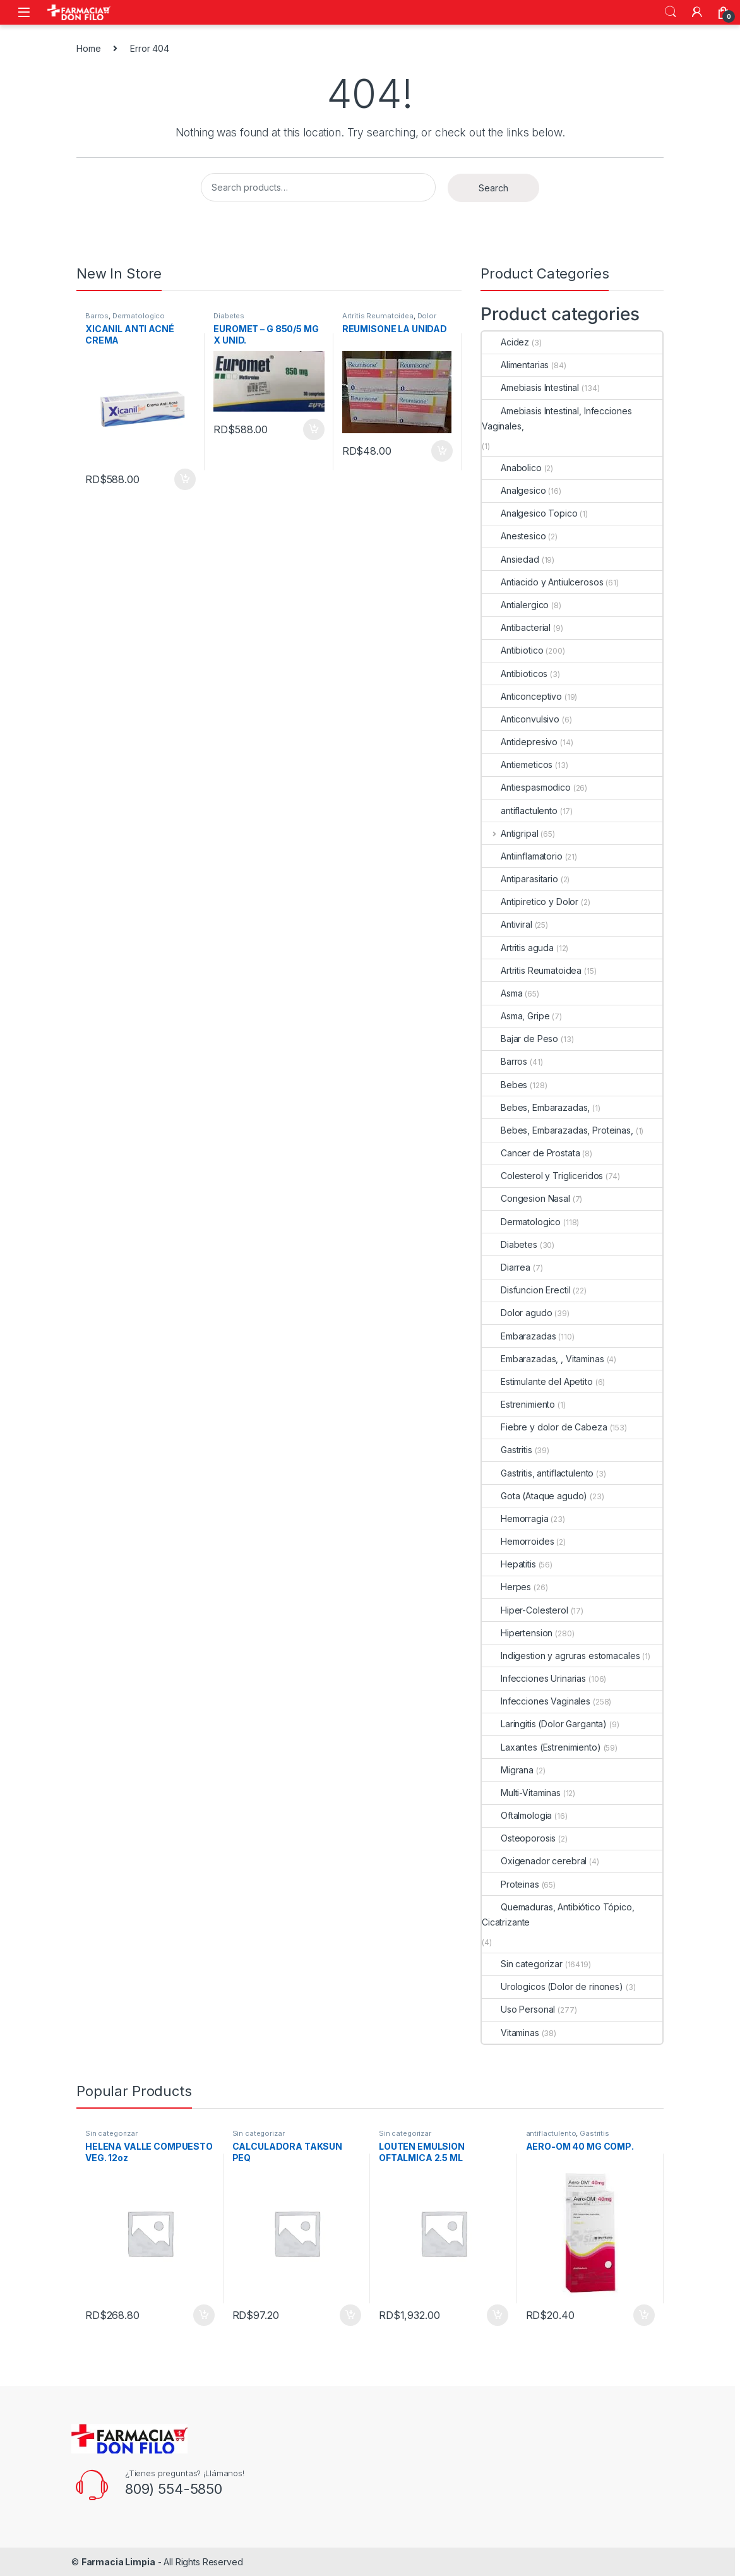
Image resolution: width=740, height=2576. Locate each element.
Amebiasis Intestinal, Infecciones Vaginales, (556, 418)
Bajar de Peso (520, 1038)
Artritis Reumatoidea (378, 315)
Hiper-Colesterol (525, 1610)
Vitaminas (510, 2032)
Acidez (505, 342)
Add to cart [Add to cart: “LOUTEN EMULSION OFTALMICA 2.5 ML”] (497, 2315)
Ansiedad (510, 559)
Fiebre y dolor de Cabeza (544, 1427)
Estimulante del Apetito (537, 1381)
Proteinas (510, 1884)
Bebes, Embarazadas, (536, 1107)
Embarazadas (519, 1336)
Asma (502, 993)
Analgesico (514, 490)
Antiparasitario (520, 878)
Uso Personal (518, 2009)
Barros (97, 315)
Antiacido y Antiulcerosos (543, 582)
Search (670, 12)
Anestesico (514, 535)
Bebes (504, 1084)
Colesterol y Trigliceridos (542, 1175)
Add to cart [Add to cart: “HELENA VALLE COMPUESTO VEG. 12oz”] (204, 2315)
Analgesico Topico (530, 513)
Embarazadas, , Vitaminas (543, 1358)
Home (88, 48)
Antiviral (507, 924)
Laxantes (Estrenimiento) (541, 1747)
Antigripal (510, 833)
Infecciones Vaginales (536, 1701)
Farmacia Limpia (118, 2561)
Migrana (508, 1769)
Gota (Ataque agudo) (534, 1495)
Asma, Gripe (515, 1015)
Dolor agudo (517, 1312)
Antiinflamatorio (522, 856)
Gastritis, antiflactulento (538, 1473)
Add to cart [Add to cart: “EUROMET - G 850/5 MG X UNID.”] (314, 429)
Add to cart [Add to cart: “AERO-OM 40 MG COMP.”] (644, 2315)
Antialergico (515, 604)
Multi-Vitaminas (521, 1792)
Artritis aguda (518, 947)
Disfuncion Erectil (526, 1290)
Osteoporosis (519, 1838)
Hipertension (517, 1632)
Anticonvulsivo (520, 719)
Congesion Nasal (526, 1198)
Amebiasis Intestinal (530, 387)
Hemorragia (515, 1518)
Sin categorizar (522, 1963)
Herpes (506, 1586)
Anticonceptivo (522, 696)
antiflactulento (520, 810)
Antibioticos (514, 673)
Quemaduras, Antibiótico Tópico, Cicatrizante (558, 1914)
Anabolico (512, 467)
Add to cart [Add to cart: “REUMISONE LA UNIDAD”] (442, 451)
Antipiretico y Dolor (530, 901)
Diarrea (506, 1267)
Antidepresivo (520, 741)
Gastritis (507, 1449)
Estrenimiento (518, 1404)
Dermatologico (138, 315)
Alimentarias (515, 364)
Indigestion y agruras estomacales (561, 1655)
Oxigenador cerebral (534, 1860)
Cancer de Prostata (531, 1152)
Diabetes (228, 315)
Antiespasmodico (526, 787)
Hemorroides (518, 1541)
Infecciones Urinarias (534, 1678)
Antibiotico (512, 650)
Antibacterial (516, 627)
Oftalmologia (517, 1815)
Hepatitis (509, 1564)
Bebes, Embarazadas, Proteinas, (557, 1130)
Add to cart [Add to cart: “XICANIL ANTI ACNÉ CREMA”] (185, 479)
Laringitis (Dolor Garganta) (544, 1723)
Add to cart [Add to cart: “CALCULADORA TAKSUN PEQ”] (350, 2315)
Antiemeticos (517, 764)
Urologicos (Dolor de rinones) (552, 1986)
